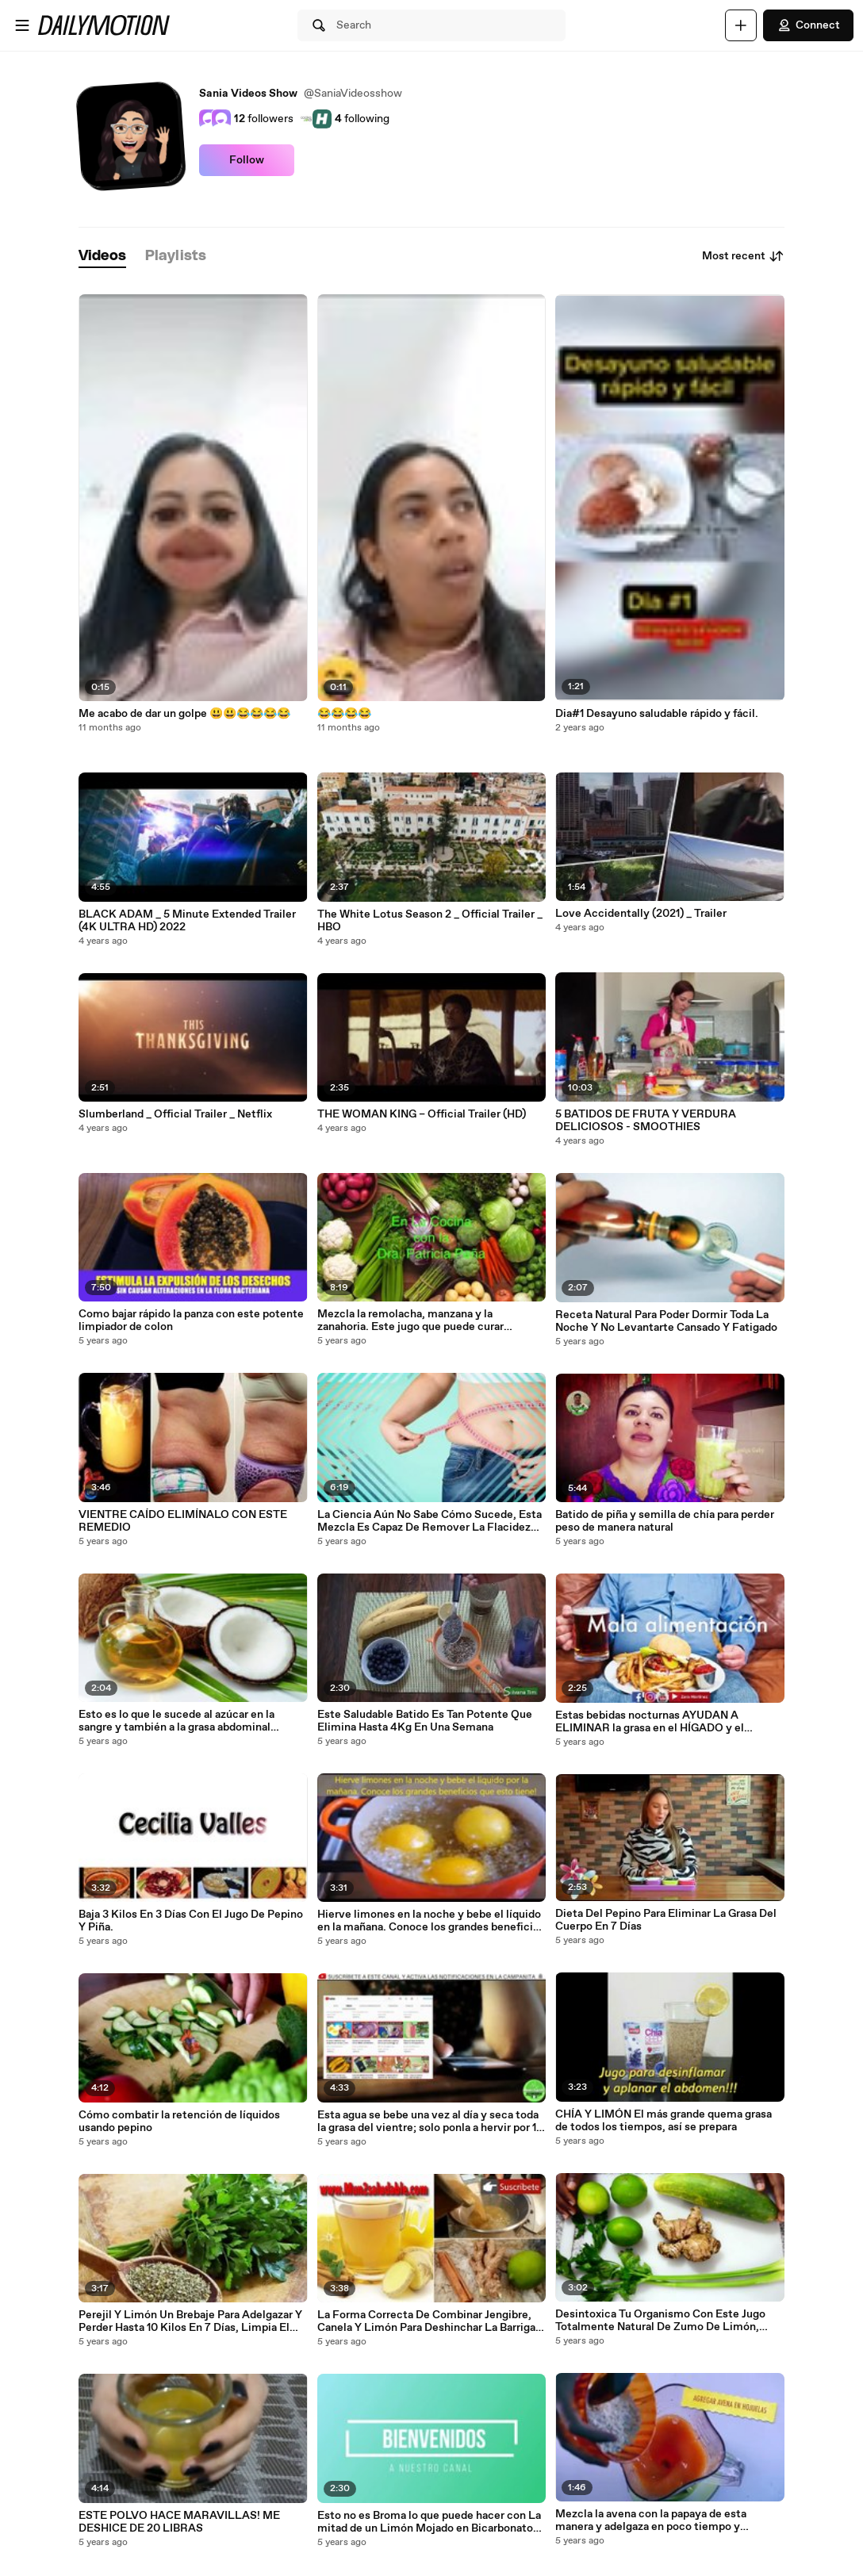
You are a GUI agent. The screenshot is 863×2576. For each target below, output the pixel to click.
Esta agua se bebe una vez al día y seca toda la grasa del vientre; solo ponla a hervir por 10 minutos (430, 2121)
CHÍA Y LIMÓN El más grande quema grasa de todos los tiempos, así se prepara (663, 2120)
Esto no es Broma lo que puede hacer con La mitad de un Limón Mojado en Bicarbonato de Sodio (429, 2522)
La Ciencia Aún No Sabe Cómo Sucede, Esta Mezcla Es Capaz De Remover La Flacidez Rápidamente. (429, 1521)
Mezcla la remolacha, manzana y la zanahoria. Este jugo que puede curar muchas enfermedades (410, 1320)
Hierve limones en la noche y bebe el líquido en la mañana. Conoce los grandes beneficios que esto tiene (431, 1921)
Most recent (743, 256)
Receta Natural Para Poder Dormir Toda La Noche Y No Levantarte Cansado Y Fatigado (666, 1321)
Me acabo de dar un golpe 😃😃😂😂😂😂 (184, 713)
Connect (808, 25)
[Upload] (741, 25)
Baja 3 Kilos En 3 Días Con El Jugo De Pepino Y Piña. (191, 1921)
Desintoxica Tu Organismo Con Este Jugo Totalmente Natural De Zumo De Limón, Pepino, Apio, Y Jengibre (660, 2320)
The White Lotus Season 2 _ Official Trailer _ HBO (430, 920)
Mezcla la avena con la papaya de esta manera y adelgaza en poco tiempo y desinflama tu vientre (650, 2520)
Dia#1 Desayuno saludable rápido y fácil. (656, 713)
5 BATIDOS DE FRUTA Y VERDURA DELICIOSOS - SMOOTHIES (645, 1120)
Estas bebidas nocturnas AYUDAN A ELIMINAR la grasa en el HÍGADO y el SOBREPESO (649, 1722)
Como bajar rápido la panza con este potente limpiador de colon (191, 1320)
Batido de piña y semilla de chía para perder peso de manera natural (664, 1521)
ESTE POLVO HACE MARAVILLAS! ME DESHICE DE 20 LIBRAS (179, 2522)
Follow (246, 160)
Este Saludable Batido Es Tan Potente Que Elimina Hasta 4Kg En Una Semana (424, 1721)
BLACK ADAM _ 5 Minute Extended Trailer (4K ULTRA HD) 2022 (187, 920)
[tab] (102, 256)
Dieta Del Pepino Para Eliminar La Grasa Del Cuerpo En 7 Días (666, 1920)
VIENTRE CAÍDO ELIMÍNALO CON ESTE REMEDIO (183, 1521)
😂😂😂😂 (344, 713)
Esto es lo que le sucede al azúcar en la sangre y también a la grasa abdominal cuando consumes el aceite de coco (176, 1721)
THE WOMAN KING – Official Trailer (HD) (421, 1114)
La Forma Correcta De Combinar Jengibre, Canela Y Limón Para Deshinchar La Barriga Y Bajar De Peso (431, 2321)
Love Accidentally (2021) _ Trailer (641, 913)
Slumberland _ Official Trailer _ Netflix (175, 1114)
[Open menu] (22, 25)
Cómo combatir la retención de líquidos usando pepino (179, 2121)
